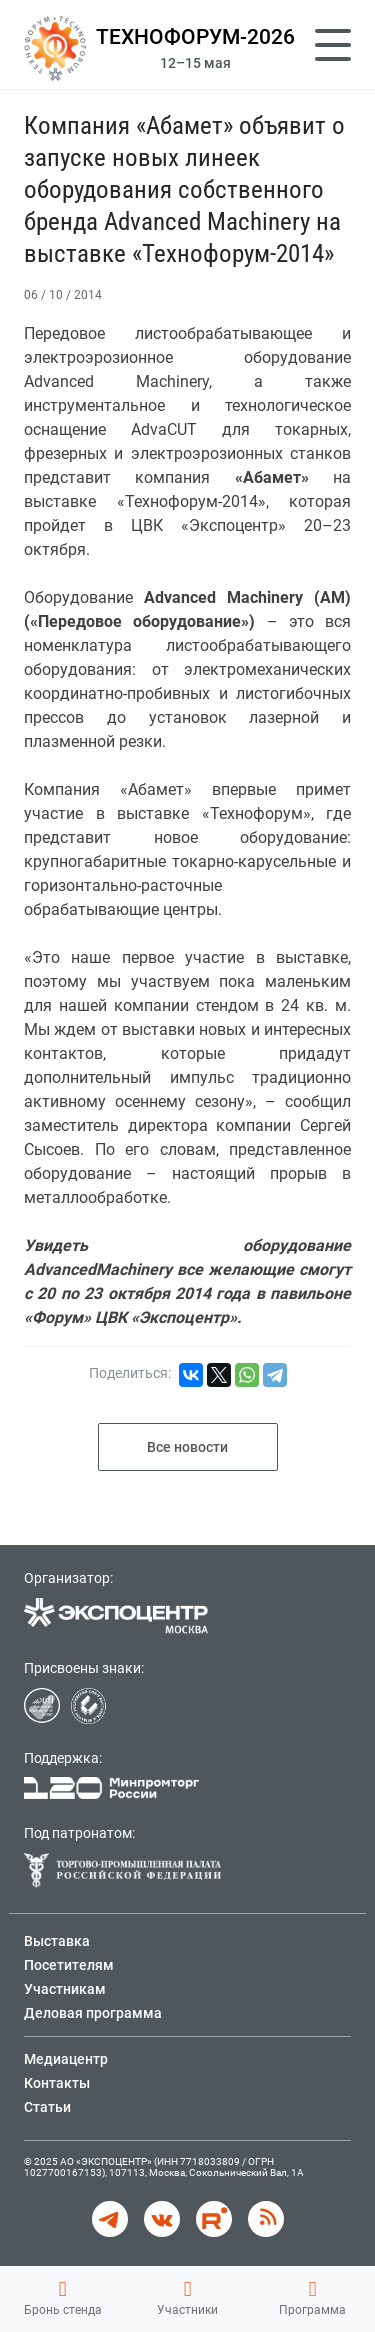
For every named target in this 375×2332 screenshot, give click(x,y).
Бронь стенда (63, 2298)
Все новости (187, 1447)
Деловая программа (93, 2013)
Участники (187, 2298)
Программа (312, 2298)
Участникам (65, 1989)
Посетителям (69, 1965)
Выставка (57, 1941)
